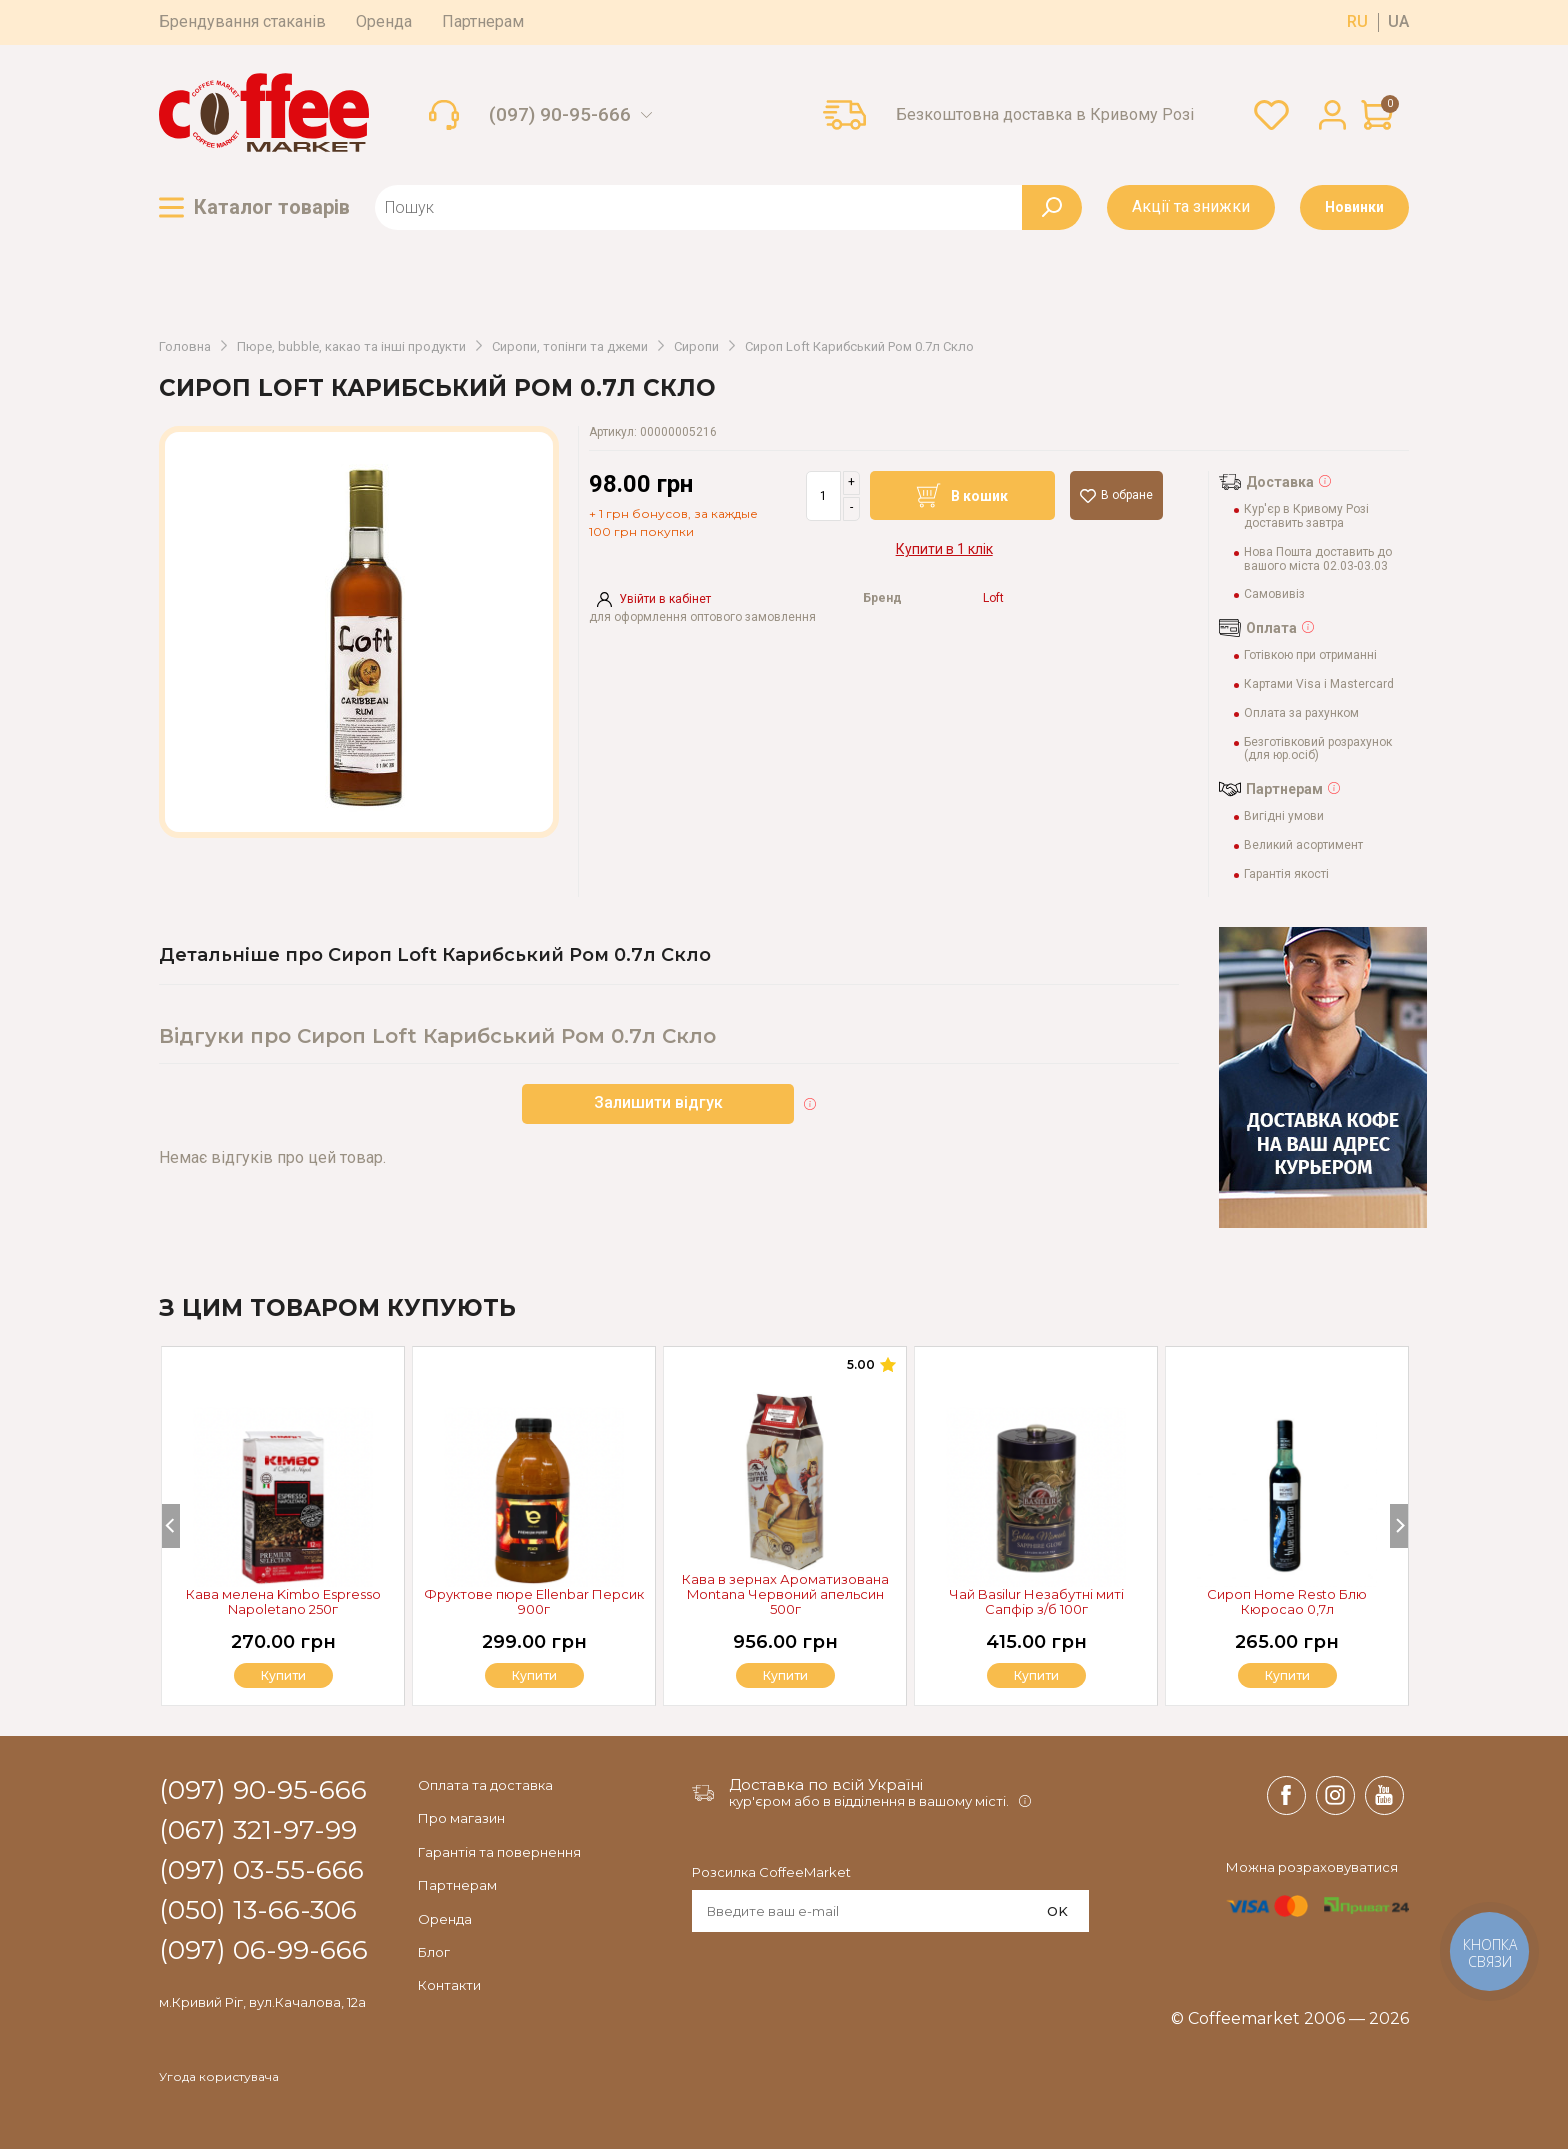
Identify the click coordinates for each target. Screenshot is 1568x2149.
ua (1398, 22)
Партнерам (483, 21)
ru (1357, 22)
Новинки (1354, 207)
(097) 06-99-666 (263, 1951)
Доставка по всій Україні (826, 1784)
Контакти (449, 1985)
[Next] (1399, 1526)
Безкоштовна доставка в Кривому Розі (1045, 115)
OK (1057, 1911)
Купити (1287, 1675)
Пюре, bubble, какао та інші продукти (351, 347)
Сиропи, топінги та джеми (570, 347)
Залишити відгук (658, 1102)
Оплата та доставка (485, 1785)
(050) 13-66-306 (258, 1911)
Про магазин (461, 1818)
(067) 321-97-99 (258, 1831)
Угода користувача (219, 2077)
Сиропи (696, 347)
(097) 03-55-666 (261, 1871)
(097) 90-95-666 (560, 115)
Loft (993, 598)
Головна (185, 347)
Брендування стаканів (242, 21)
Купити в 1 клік (944, 549)
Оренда (384, 21)
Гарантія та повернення (499, 1852)
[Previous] (171, 1526)
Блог (434, 1952)
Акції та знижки (1191, 206)
